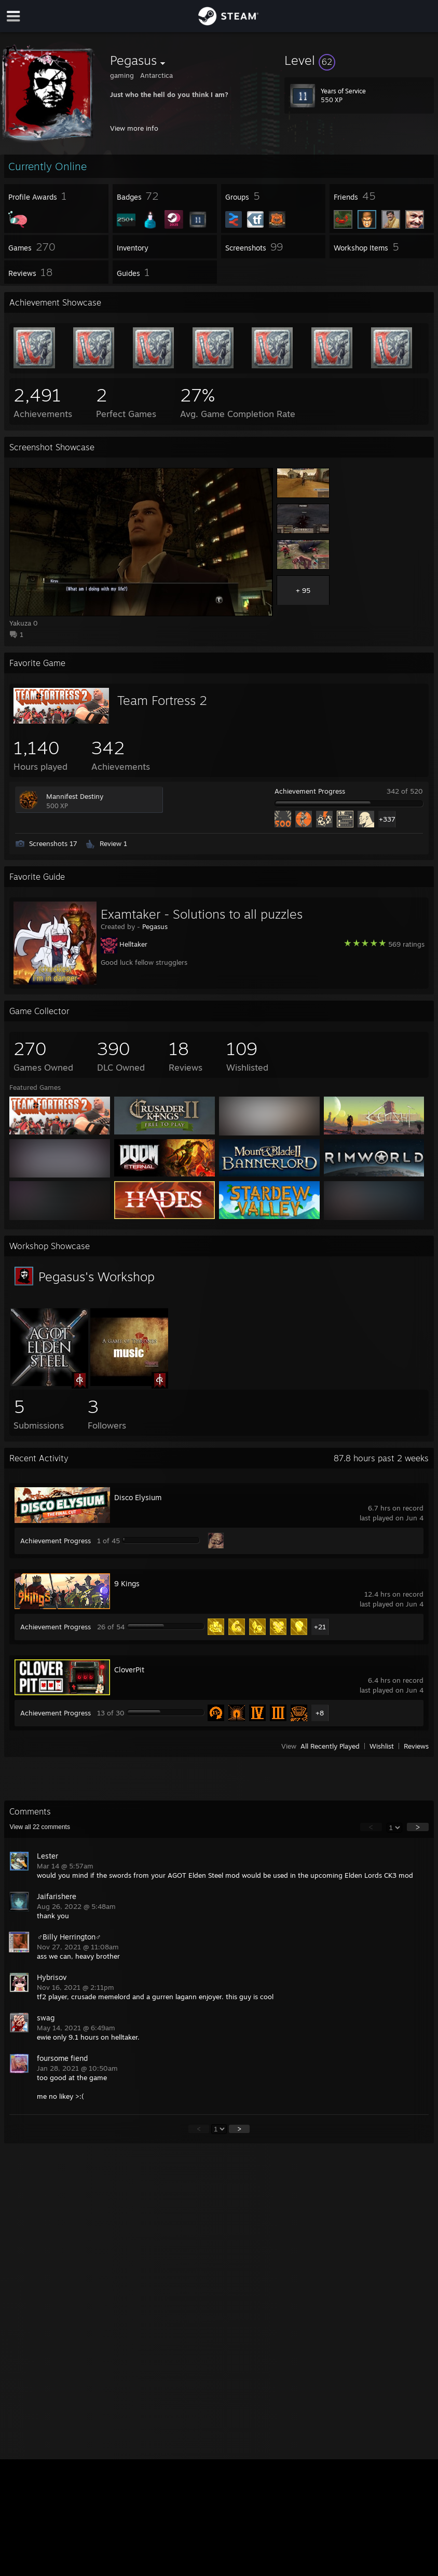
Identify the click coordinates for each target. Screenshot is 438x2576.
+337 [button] (387, 819)
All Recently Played (330, 1746)
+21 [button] (320, 1627)
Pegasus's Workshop (96, 1276)
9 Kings (127, 1583)
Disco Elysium (137, 1497)
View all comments (39, 1827)
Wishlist (381, 1746)
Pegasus (155, 926)
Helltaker (133, 944)
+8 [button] (320, 1713)
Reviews (416, 1746)
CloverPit (129, 1669)
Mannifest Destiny (74, 796)
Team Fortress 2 (162, 700)
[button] (359, 60)
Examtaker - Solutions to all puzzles (202, 914)
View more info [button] (134, 128)
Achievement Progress (310, 791)
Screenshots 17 (53, 843)
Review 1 (113, 843)
